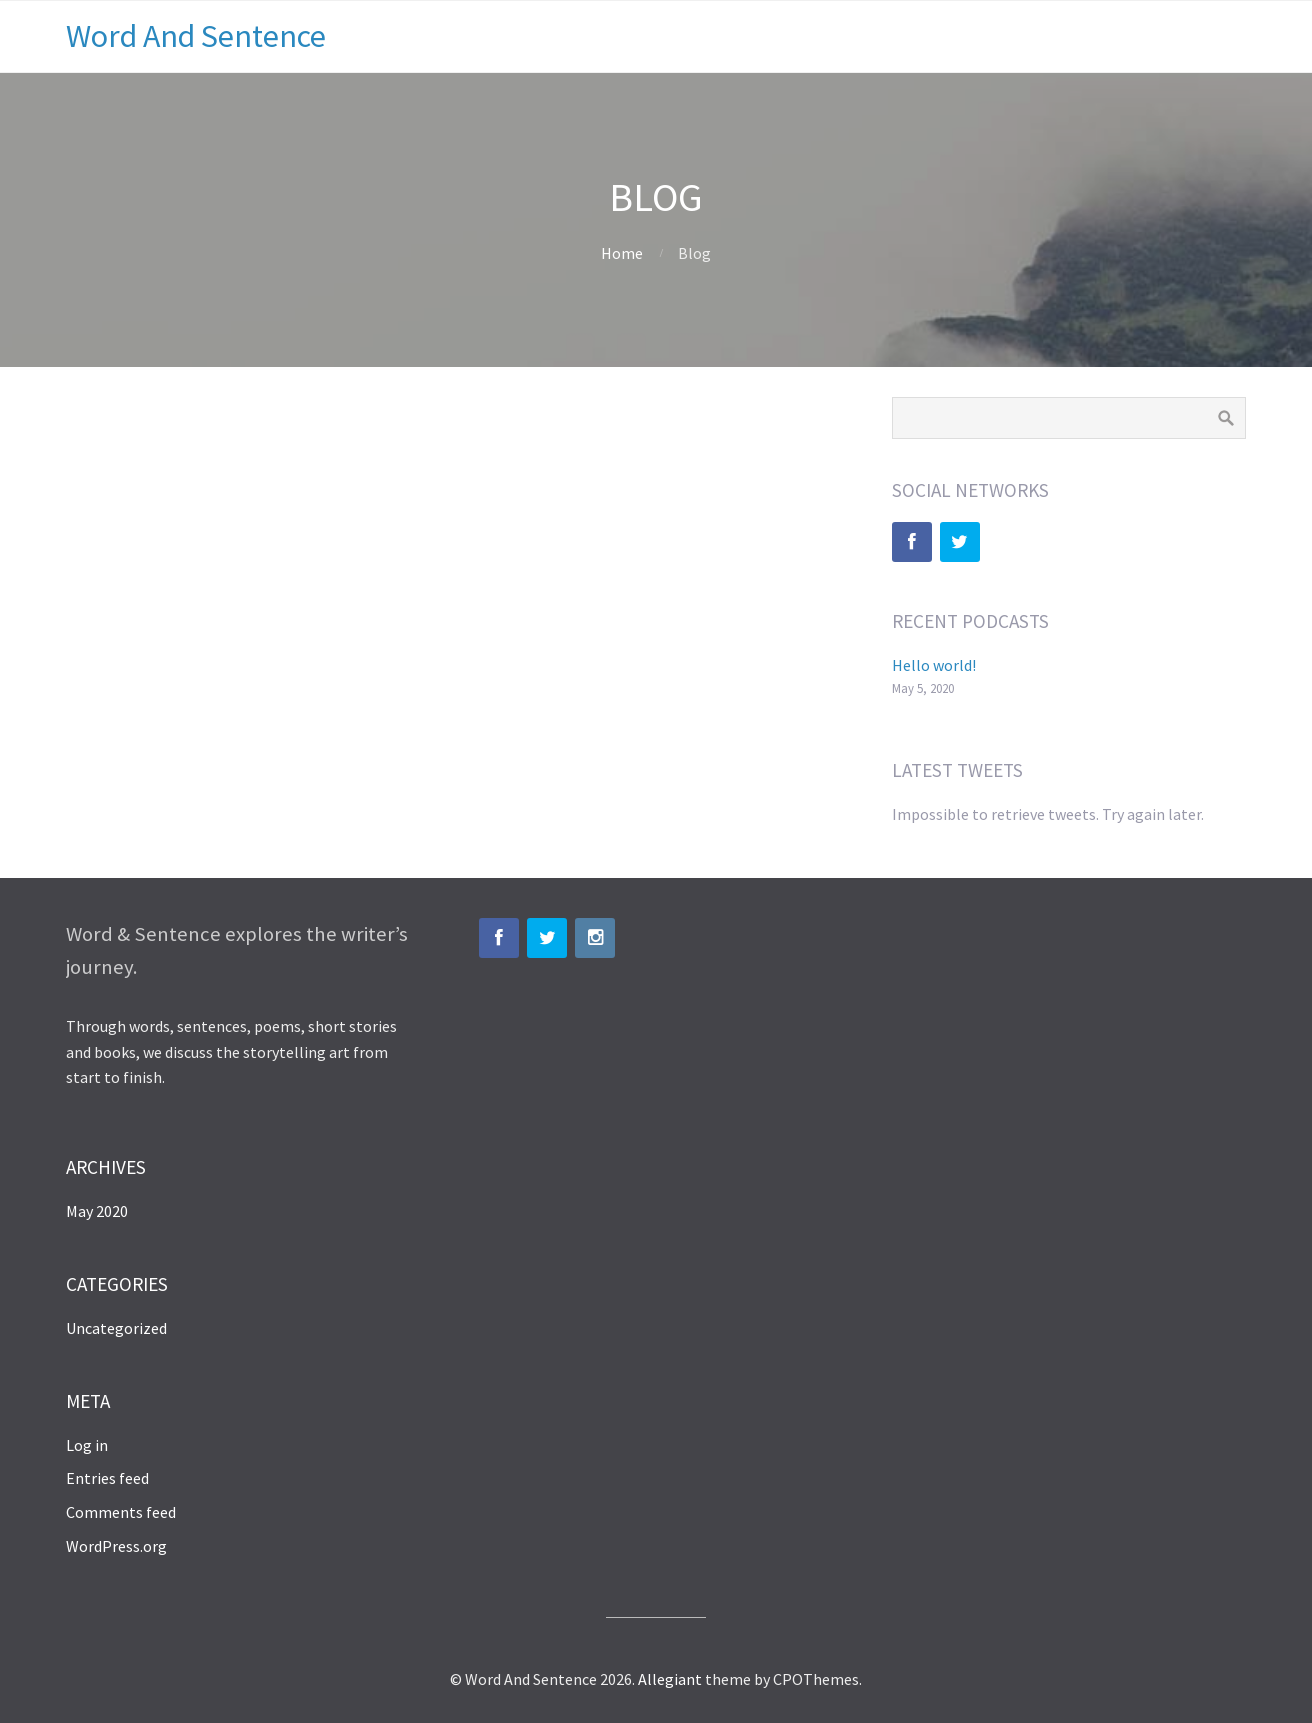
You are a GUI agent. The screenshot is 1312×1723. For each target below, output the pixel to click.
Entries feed (107, 1478)
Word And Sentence (196, 36)
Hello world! (934, 665)
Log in (87, 1445)
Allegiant (670, 1679)
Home (622, 253)
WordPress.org (116, 1546)
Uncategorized (116, 1328)
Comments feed (121, 1512)
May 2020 (97, 1211)
